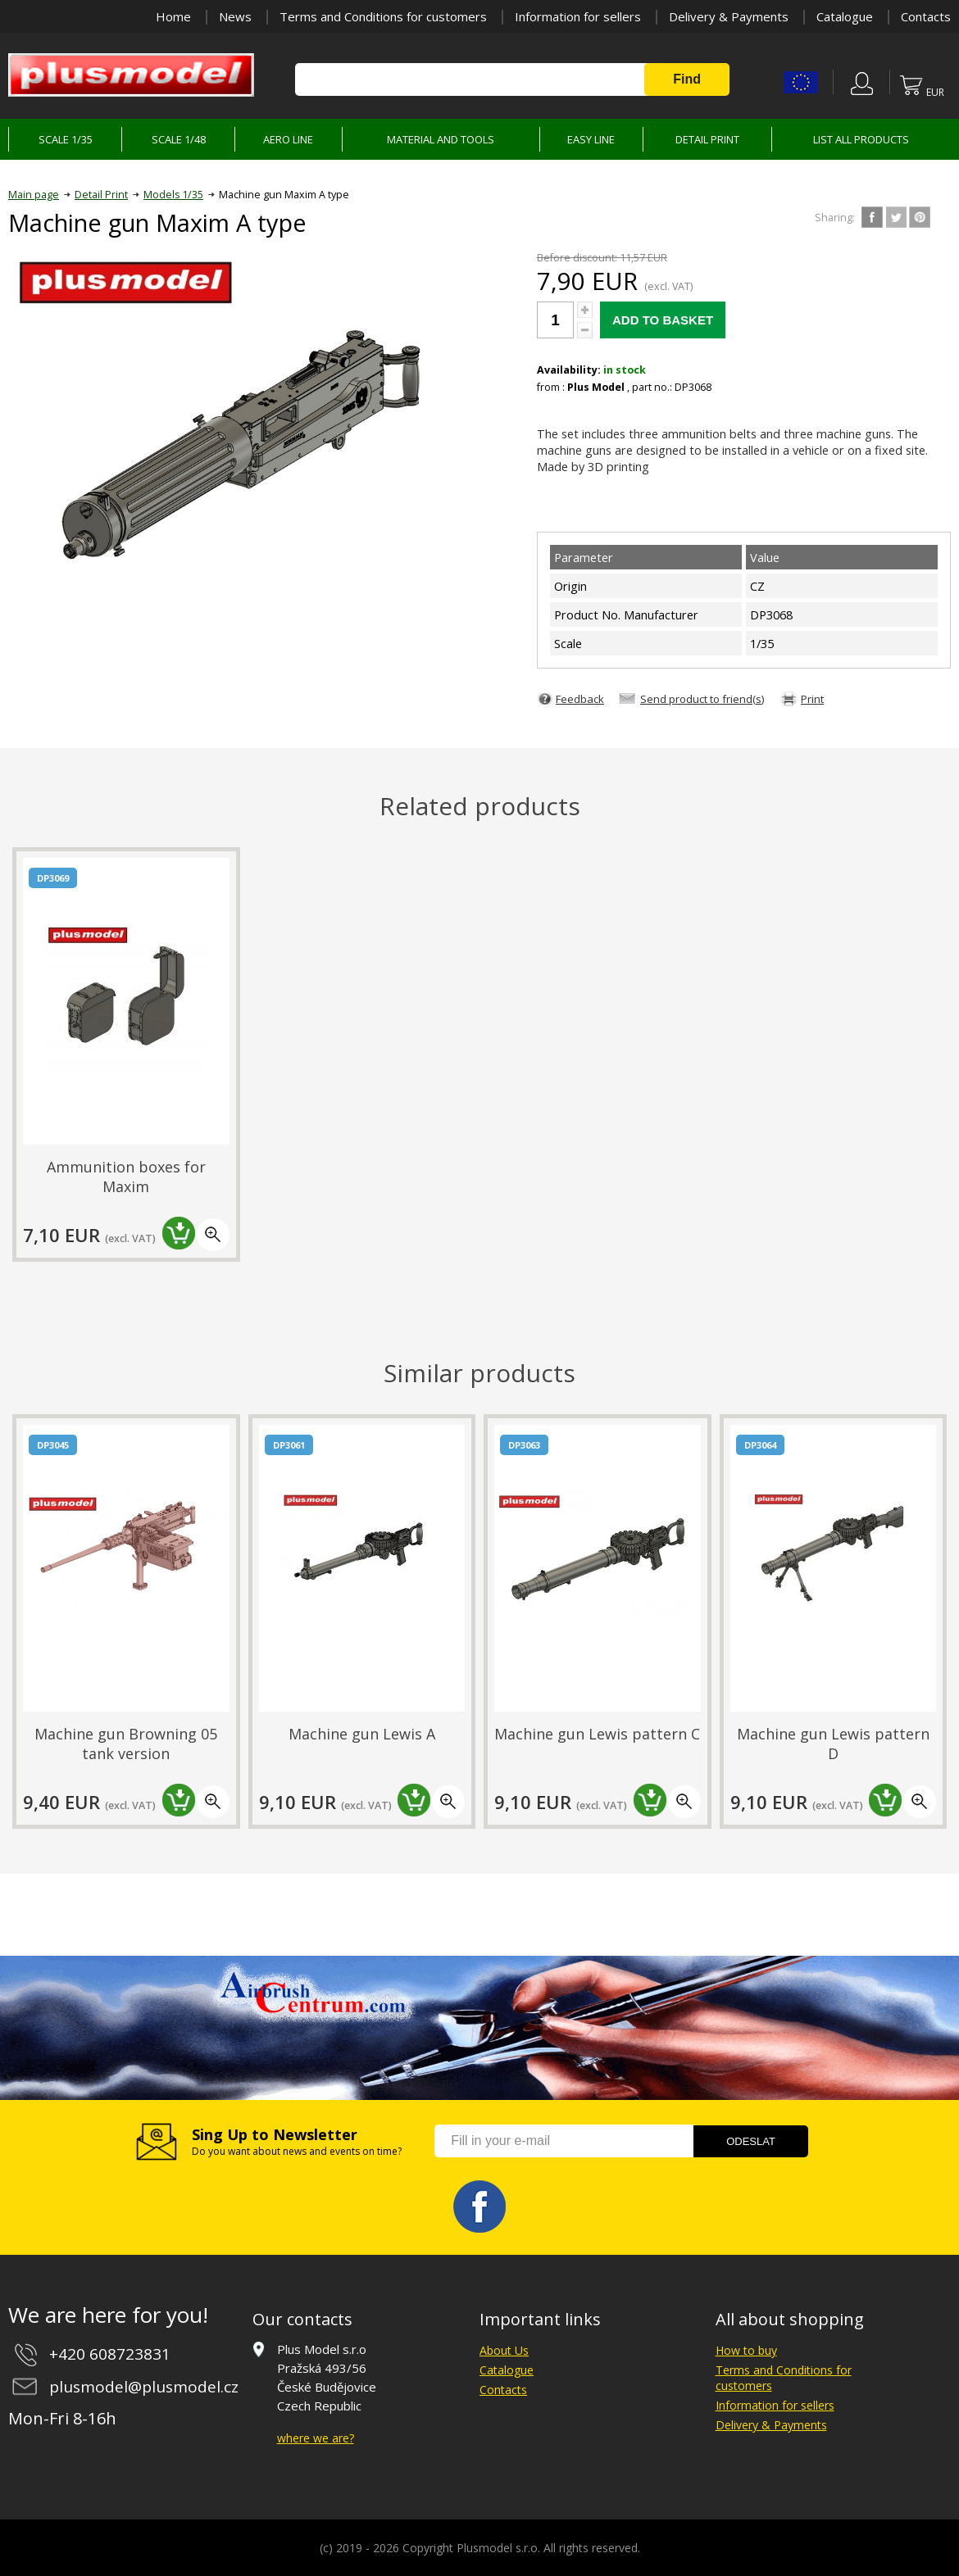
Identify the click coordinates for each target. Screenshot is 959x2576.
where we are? (315, 2438)
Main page (33, 195)
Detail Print (101, 195)
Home (173, 16)
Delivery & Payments (729, 16)
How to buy (746, 2350)
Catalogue (844, 16)
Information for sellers (578, 16)
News (235, 16)
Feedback (580, 699)
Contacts (926, 16)
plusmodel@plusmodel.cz (144, 2386)
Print (812, 699)
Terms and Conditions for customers (383, 16)
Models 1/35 (173, 195)
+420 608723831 (109, 2354)
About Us (504, 2350)
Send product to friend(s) (702, 699)
